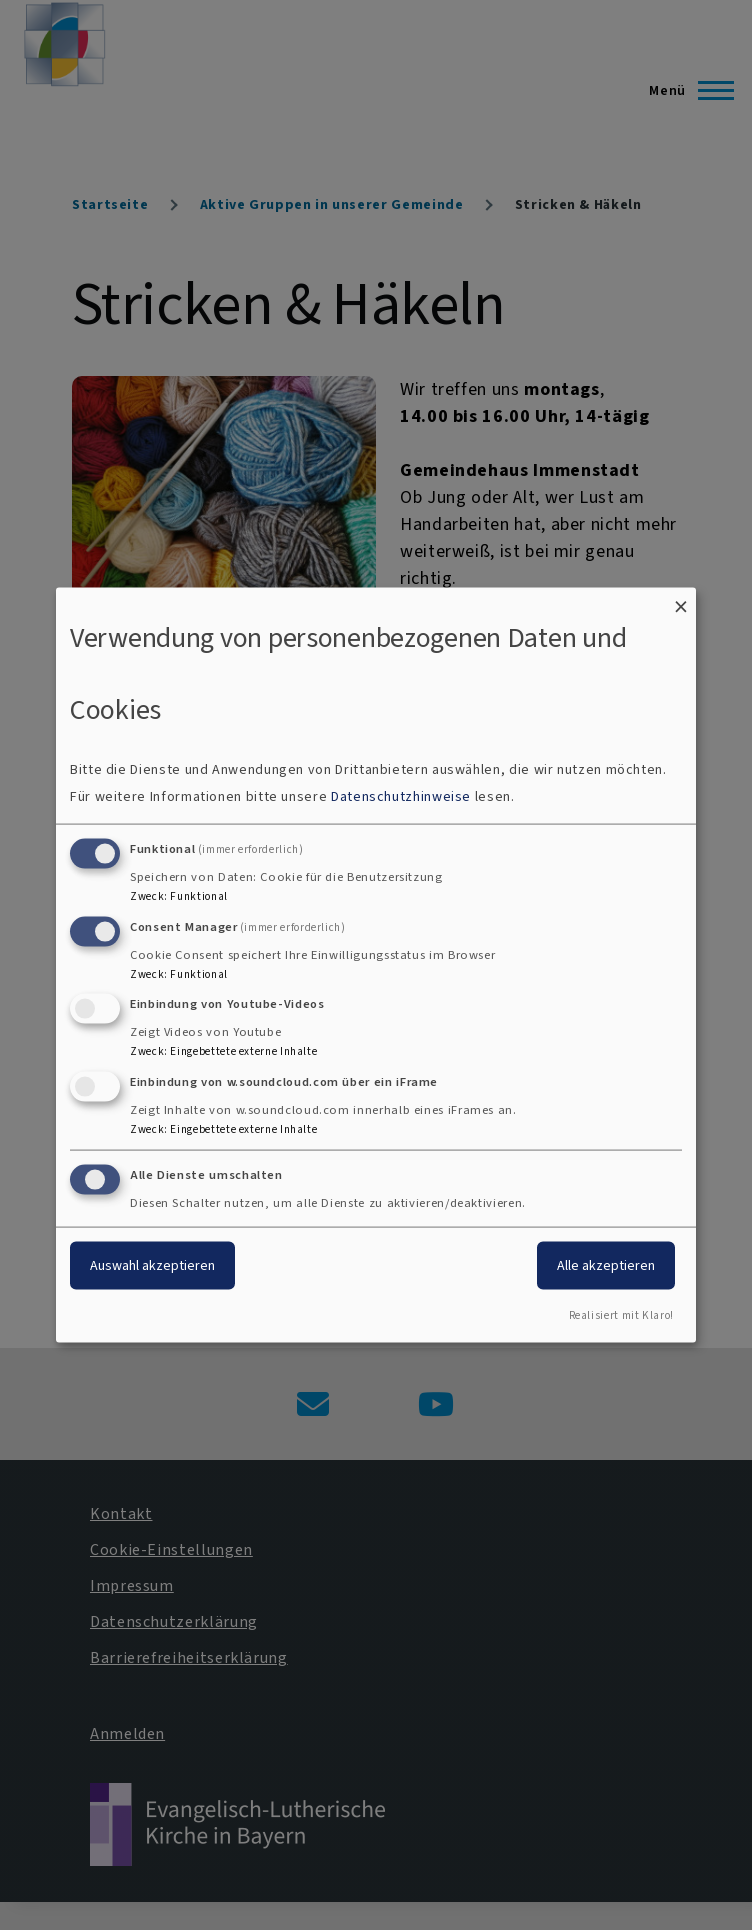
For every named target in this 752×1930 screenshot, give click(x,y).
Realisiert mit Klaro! (621, 1314)
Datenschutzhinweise (401, 795)
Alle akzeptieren (606, 1265)
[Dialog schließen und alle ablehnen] (681, 600)
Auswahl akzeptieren (152, 1265)
